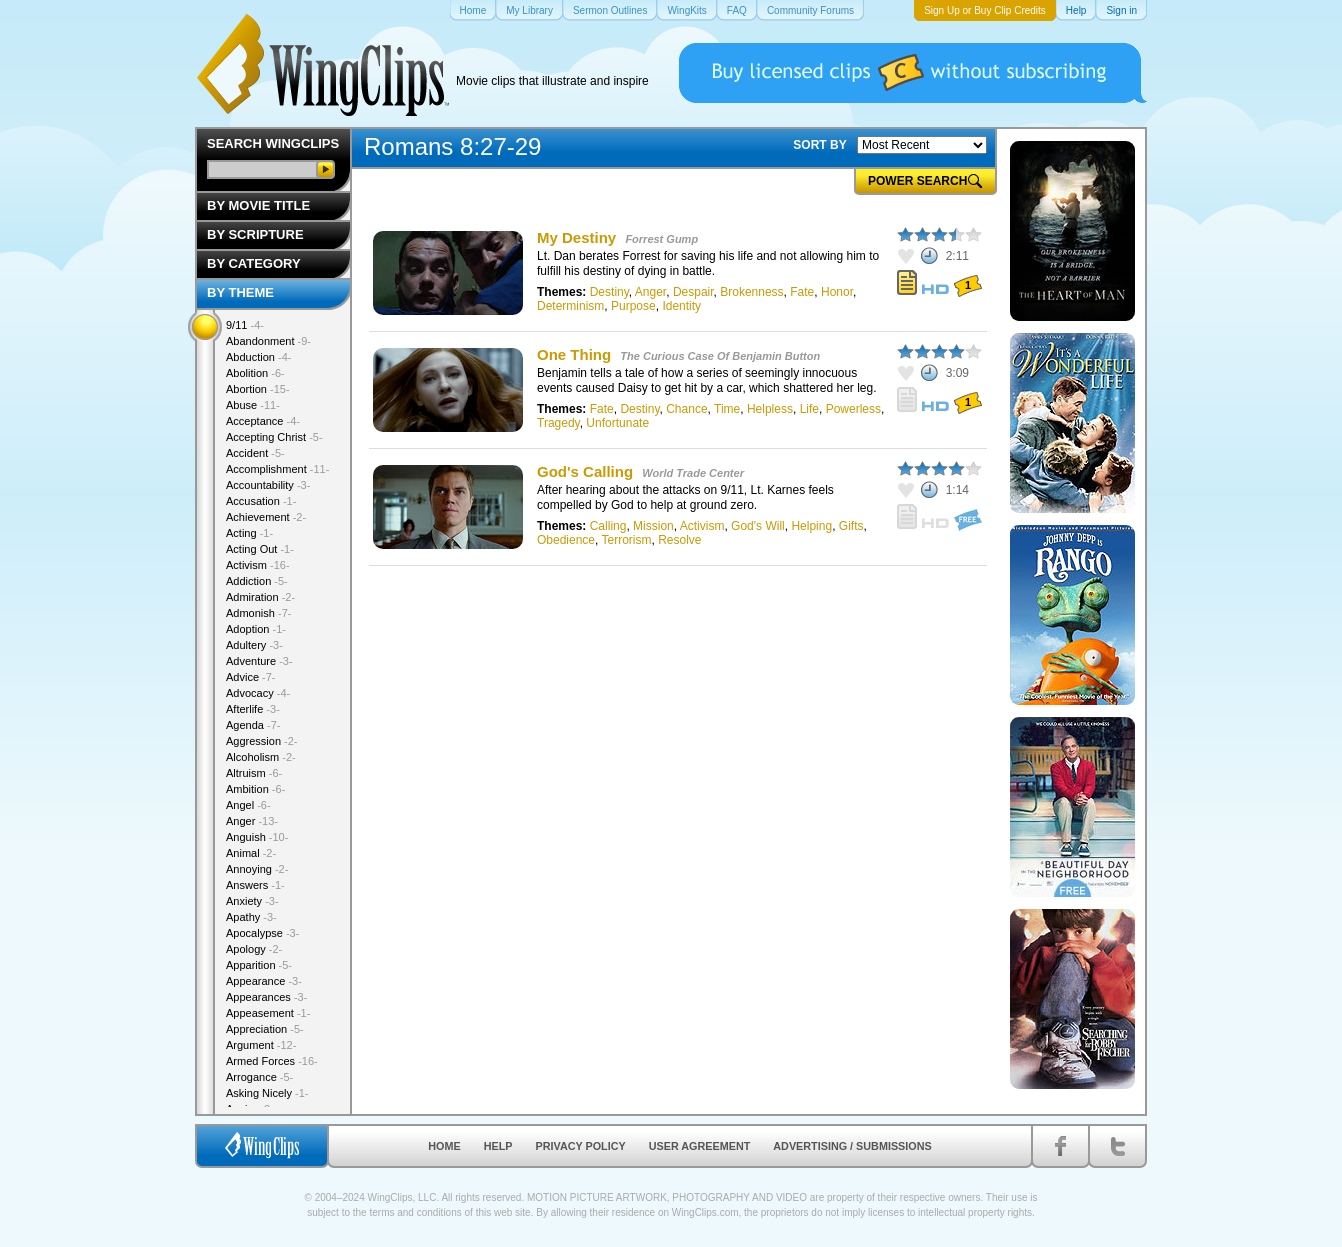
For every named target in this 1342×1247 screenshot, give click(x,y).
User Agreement (700, 1146)
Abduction (258, 357)
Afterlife (253, 709)
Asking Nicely (267, 1093)
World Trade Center (693, 473)
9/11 (245, 325)
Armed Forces (272, 1061)
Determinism (570, 306)
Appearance (264, 981)
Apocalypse (262, 933)
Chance (686, 409)
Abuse (253, 405)
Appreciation (265, 1029)
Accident (255, 453)
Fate (802, 292)
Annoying (257, 869)
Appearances (266, 997)
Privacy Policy (581, 1146)
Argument (261, 1045)
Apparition (259, 965)
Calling (608, 526)
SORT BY (819, 145)
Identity (681, 306)
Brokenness (751, 292)
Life (809, 409)
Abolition (255, 373)
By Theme (240, 292)
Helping (811, 526)
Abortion (258, 389)
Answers (255, 885)
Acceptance (263, 421)
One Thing (574, 354)
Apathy (251, 917)
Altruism (254, 773)
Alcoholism (261, 757)
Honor (837, 292)
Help (498, 1146)
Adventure (259, 661)
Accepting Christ (274, 437)
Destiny (609, 292)
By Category (254, 263)
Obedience (566, 540)
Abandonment (268, 341)
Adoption (256, 629)
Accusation (261, 501)
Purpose (633, 306)
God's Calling (585, 471)
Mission (653, 526)
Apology (254, 949)
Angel (248, 805)
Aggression (262, 741)
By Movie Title (258, 205)
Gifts (851, 526)
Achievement (266, 517)
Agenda (253, 725)
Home (444, 1146)
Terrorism (627, 540)
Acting (249, 533)
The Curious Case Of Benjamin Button (720, 356)
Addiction (257, 581)
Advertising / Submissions (852, 1146)
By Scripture (255, 234)
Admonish (258, 613)
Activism (702, 526)
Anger (650, 292)
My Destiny (576, 237)
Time (727, 409)
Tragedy (558, 423)
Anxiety (252, 901)
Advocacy (258, 693)
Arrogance (259, 1077)
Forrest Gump (661, 239)
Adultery (254, 645)
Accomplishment (277, 469)
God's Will (758, 526)
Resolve (679, 540)
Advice (251, 677)
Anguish (257, 837)
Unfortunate (617, 423)
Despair (693, 292)
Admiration (260, 597)
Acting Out (260, 549)
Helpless (770, 409)
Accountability (268, 485)
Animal (251, 853)
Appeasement (268, 1013)
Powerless (853, 409)
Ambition (255, 789)
